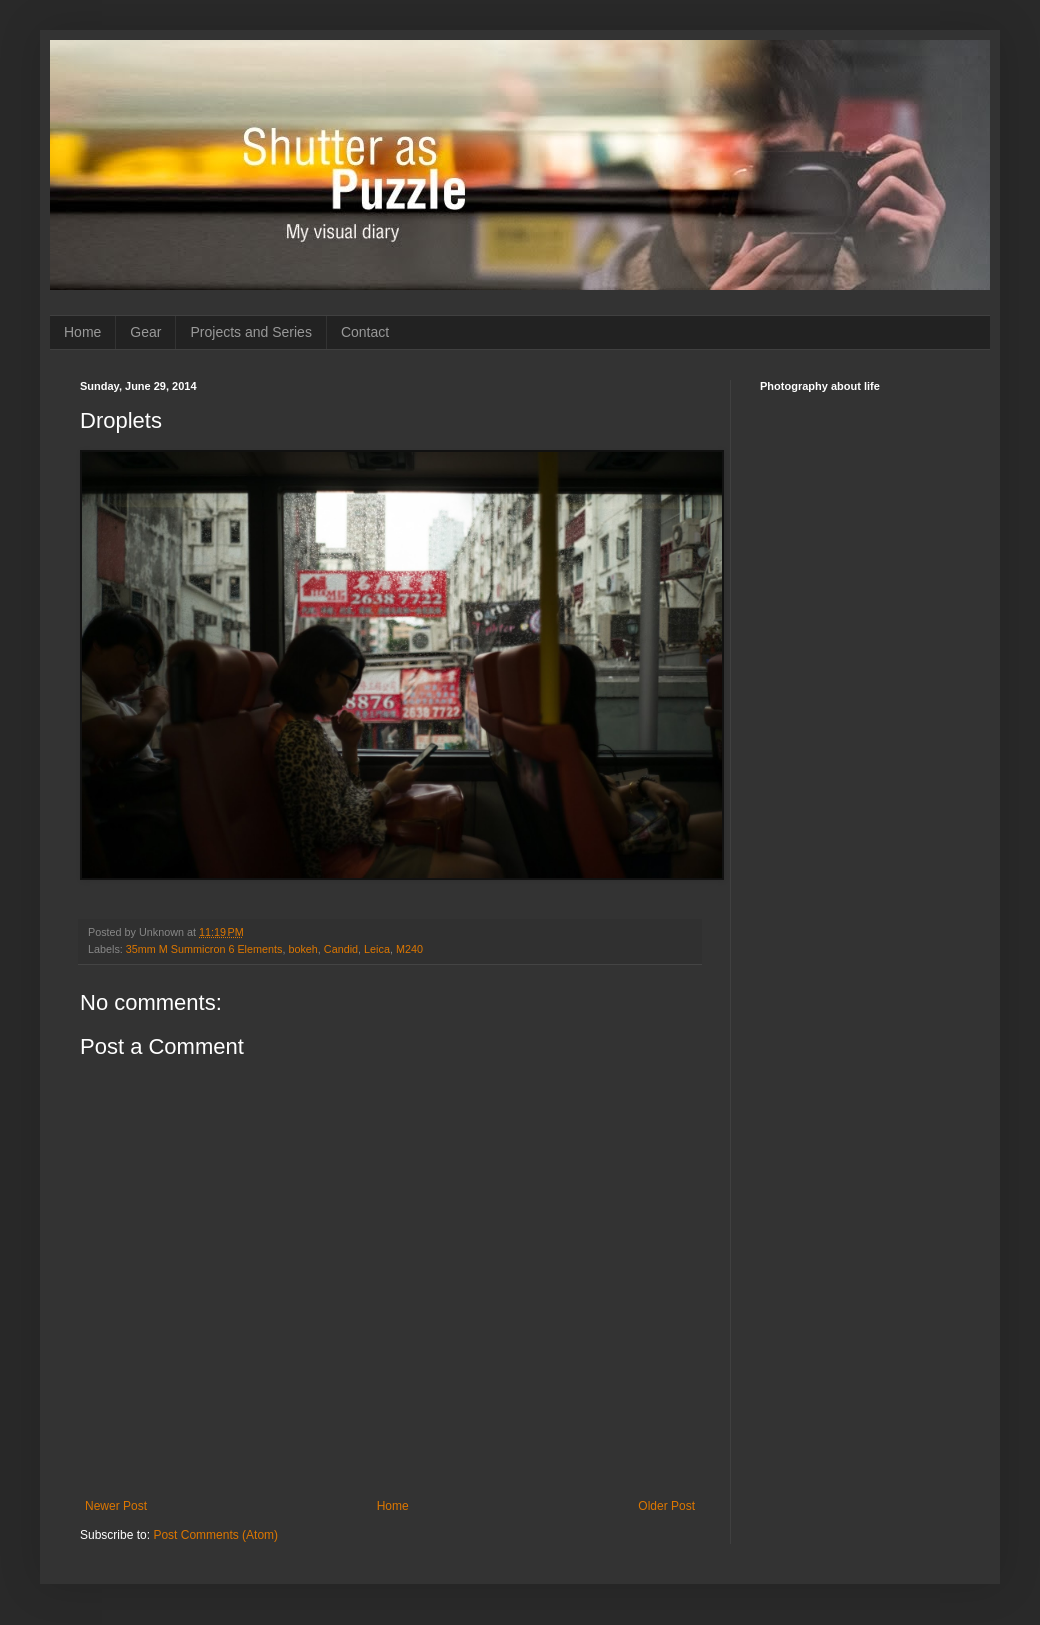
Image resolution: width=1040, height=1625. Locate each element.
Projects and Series (250, 332)
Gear (145, 332)
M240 (409, 949)
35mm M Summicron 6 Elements (204, 949)
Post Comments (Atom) (215, 1535)
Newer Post (116, 1506)
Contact (365, 332)
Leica (377, 949)
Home (82, 332)
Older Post (666, 1506)
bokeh (302, 949)
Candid (341, 949)
